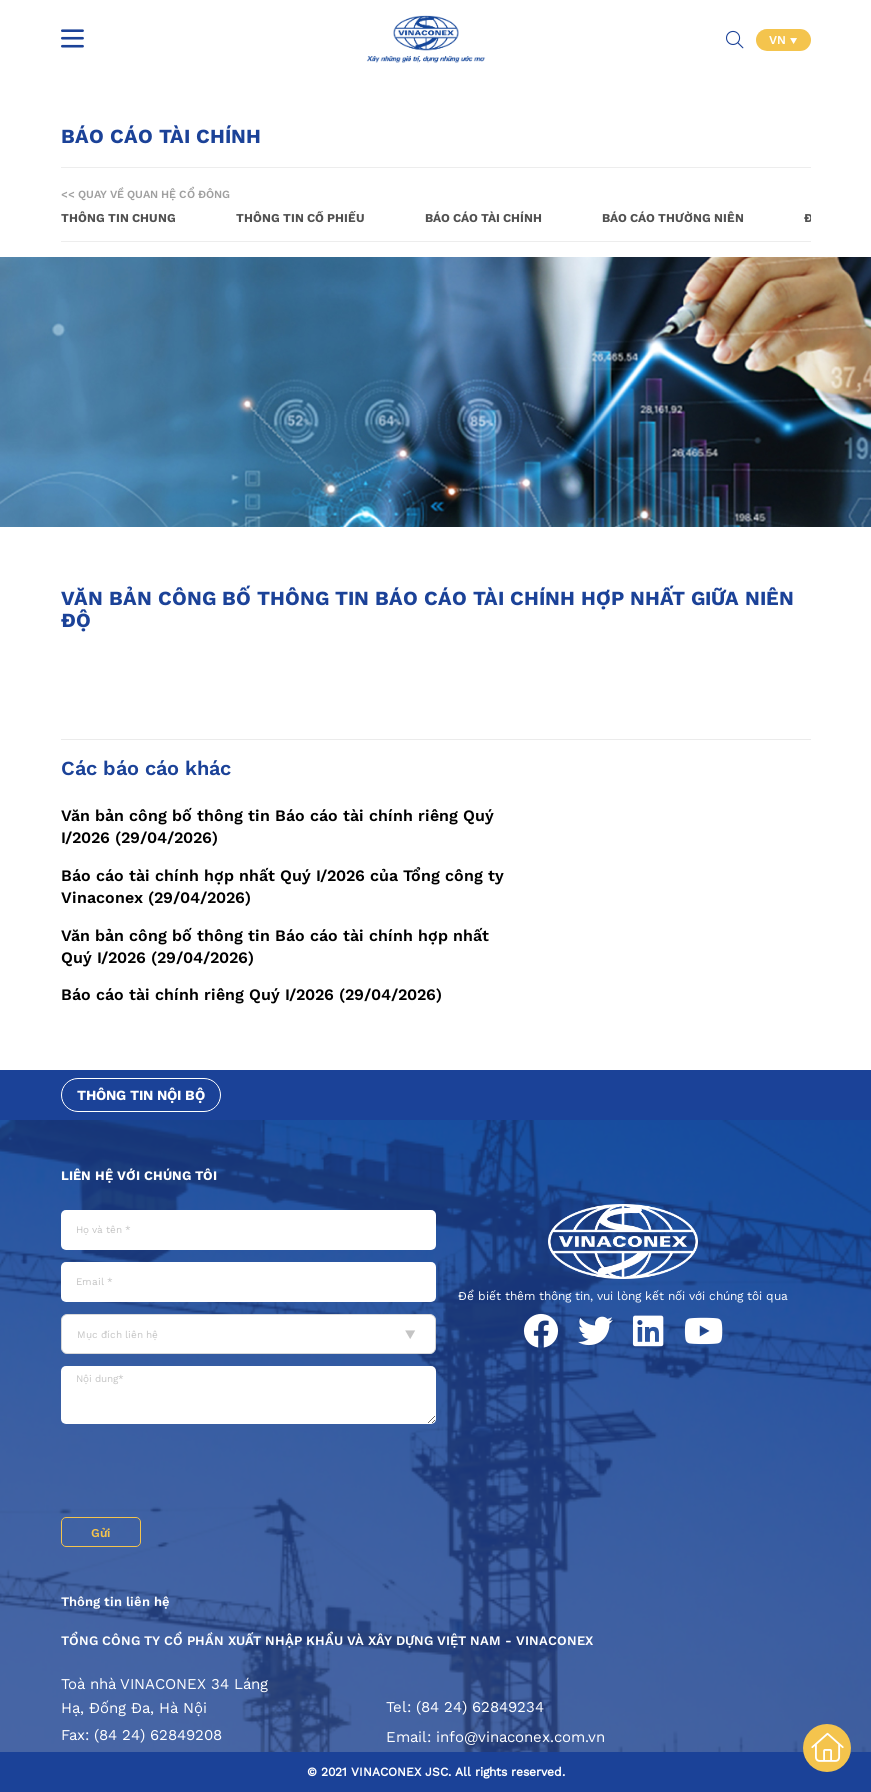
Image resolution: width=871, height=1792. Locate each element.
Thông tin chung (118, 218)
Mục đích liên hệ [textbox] (117, 1334)
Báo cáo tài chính (483, 218)
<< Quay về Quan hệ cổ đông (145, 194)
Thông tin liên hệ (115, 1601)
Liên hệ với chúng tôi (139, 1175)
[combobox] (248, 1334)
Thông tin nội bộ (141, 1095)
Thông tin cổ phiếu (300, 218)
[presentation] (213, 1473)
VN (779, 40)
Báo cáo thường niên (673, 218)
